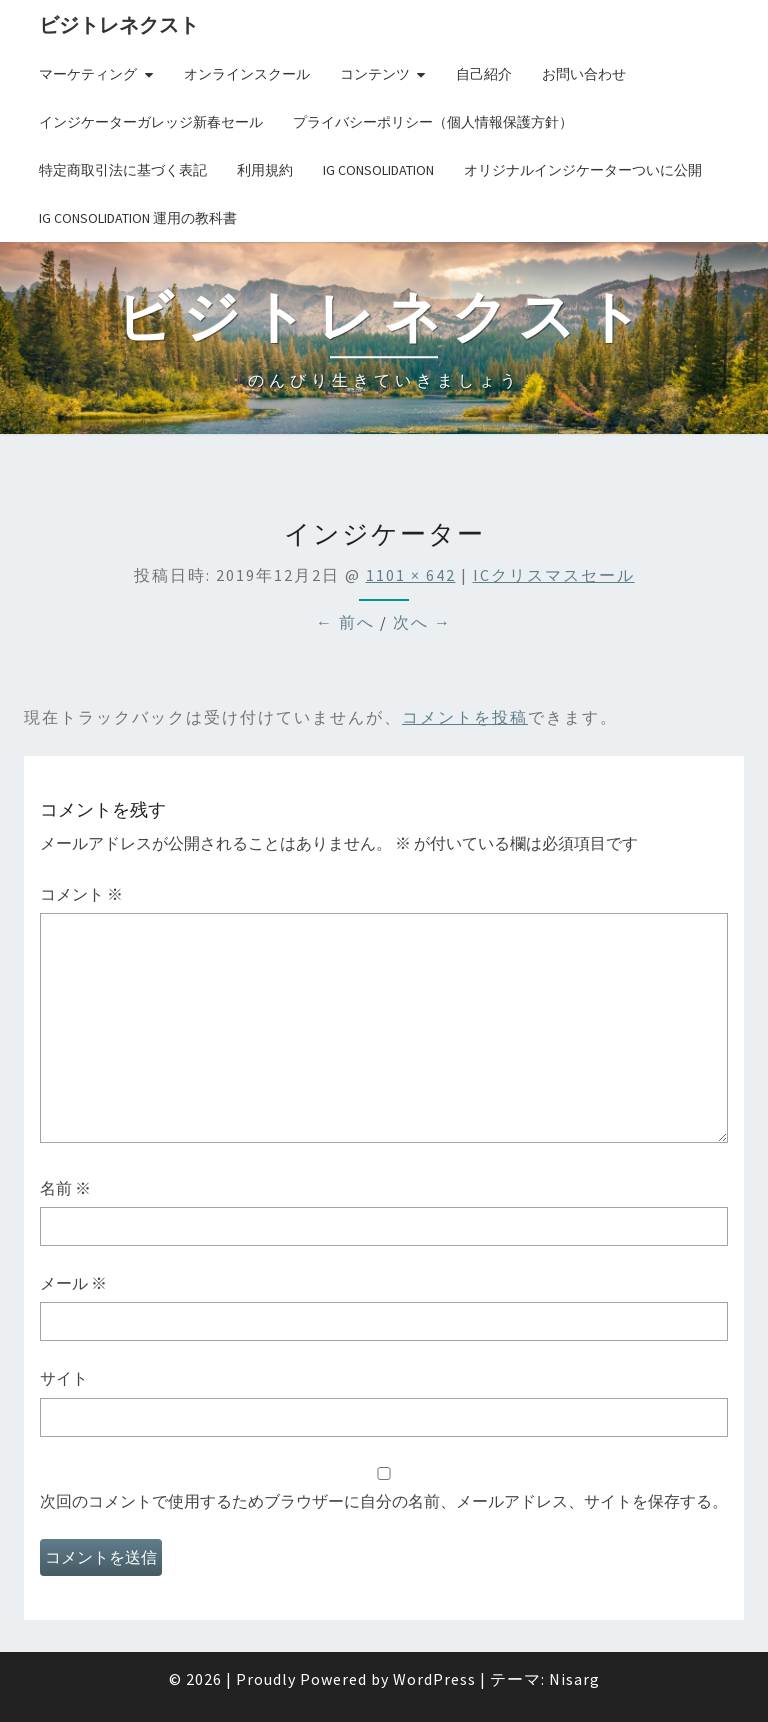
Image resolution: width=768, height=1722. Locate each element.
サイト (64, 1378)
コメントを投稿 (465, 717)
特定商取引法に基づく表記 (123, 170)
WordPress (434, 1679)
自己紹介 (484, 74)
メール (73, 1283)
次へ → (422, 622)
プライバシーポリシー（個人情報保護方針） (433, 122)
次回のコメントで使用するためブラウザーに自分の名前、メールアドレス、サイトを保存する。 (384, 1501)
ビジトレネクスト (119, 24)
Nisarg (574, 1679)
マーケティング (88, 74)
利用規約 (265, 170)
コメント (81, 894)
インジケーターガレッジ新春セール (151, 122)
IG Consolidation (378, 170)
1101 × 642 (411, 575)
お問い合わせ (584, 74)
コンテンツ (375, 74)
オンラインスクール (247, 74)
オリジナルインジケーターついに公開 (583, 170)
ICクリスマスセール (554, 575)
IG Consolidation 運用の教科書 (138, 218)
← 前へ (345, 622)
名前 (65, 1188)
